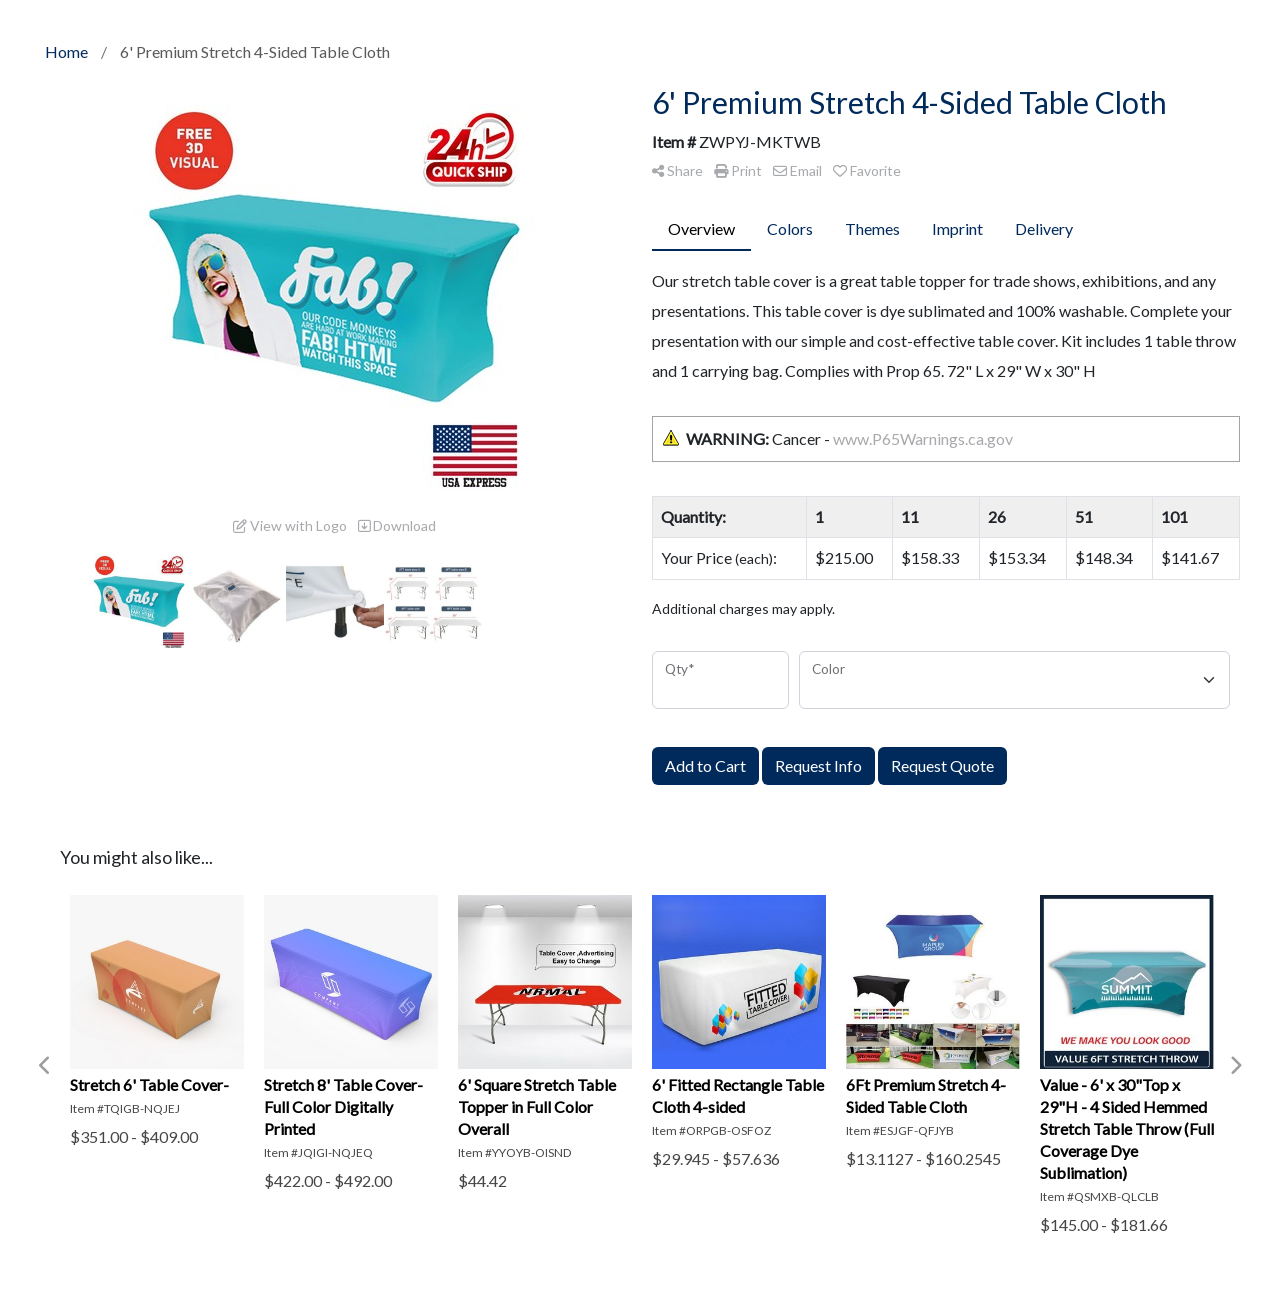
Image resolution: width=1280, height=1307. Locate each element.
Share (677, 170)
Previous (45, 1066)
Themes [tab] (872, 228)
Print (738, 170)
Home (66, 51)
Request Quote (942, 765)
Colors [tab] (790, 228)
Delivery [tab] (1044, 228)
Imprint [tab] (957, 228)
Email (797, 170)
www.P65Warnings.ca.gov (923, 438)
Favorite (867, 170)
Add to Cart (705, 765)
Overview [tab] (701, 228)
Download (397, 525)
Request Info (818, 765)
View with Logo (290, 525)
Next (1235, 1066)
